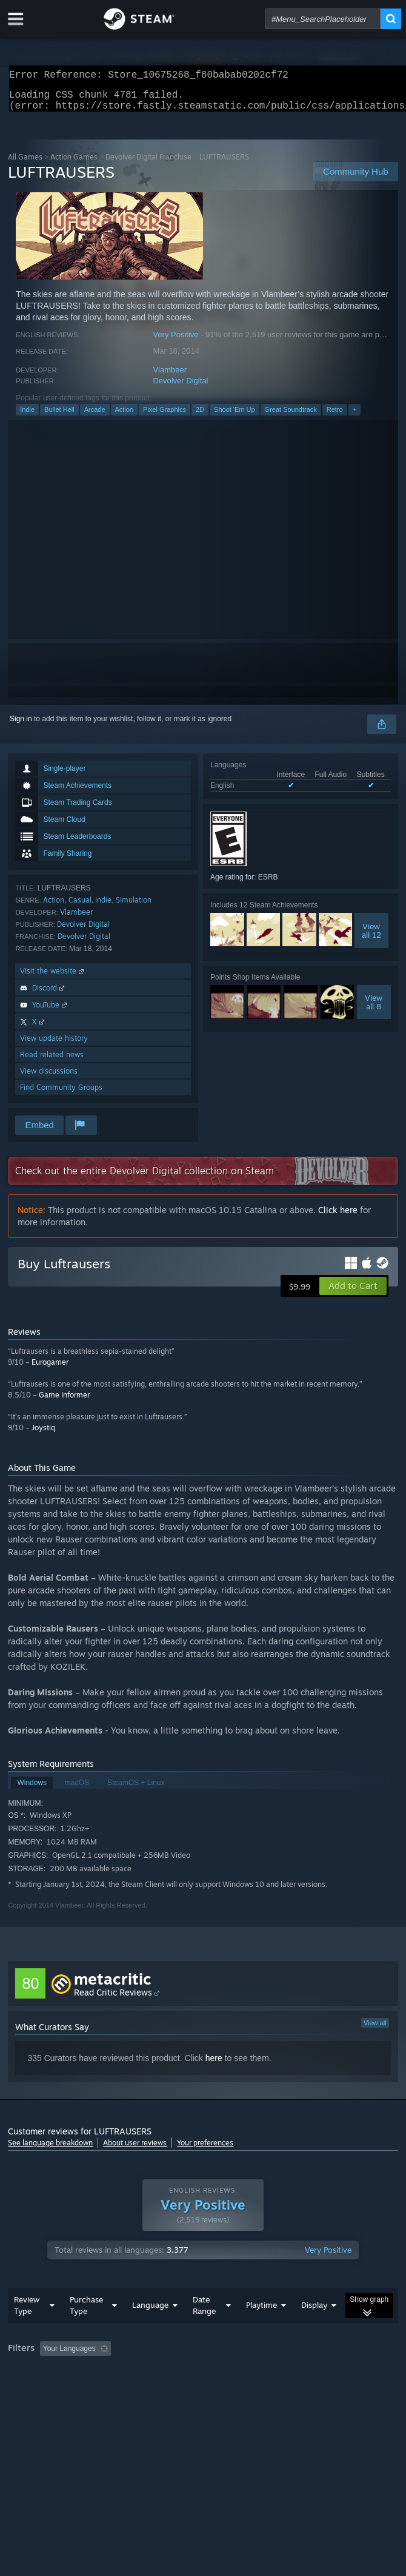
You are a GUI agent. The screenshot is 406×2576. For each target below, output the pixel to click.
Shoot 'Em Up (234, 416)
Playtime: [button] (285, 2373)
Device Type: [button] (317, 2389)
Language (150, 2329)
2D (200, 416)
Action (124, 416)
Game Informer (64, 1402)
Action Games (74, 164)
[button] (353, 1293)
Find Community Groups (61, 1094)
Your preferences (205, 2149)
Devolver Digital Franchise (148, 164)
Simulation (133, 907)
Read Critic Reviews (113, 1999)
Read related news (52, 1061)
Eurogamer (50, 1369)
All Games (25, 164)
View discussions (49, 1078)
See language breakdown (50, 2149)
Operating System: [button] (161, 2389)
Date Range (204, 2329)
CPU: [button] (224, 2389)
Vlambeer (170, 377)
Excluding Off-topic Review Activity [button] (191, 2373)
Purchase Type (86, 2329)
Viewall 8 (373, 1009)
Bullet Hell (59, 416)
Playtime (261, 2329)
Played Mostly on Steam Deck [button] (59, 2389)
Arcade (94, 416)
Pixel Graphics (164, 416)
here (213, 2065)
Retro (335, 416)
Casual (80, 907)
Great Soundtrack (291, 416)
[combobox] (323, 18)
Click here (338, 1217)
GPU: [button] (264, 2389)
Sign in (21, 726)
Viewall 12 (371, 938)
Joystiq (43, 1434)
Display (314, 2329)
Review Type (26, 2329)
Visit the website (53, 978)
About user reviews (135, 2149)
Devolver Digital (180, 387)
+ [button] (354, 416)
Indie (27, 416)
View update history (54, 1045)
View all (375, 2030)
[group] (203, 2381)
